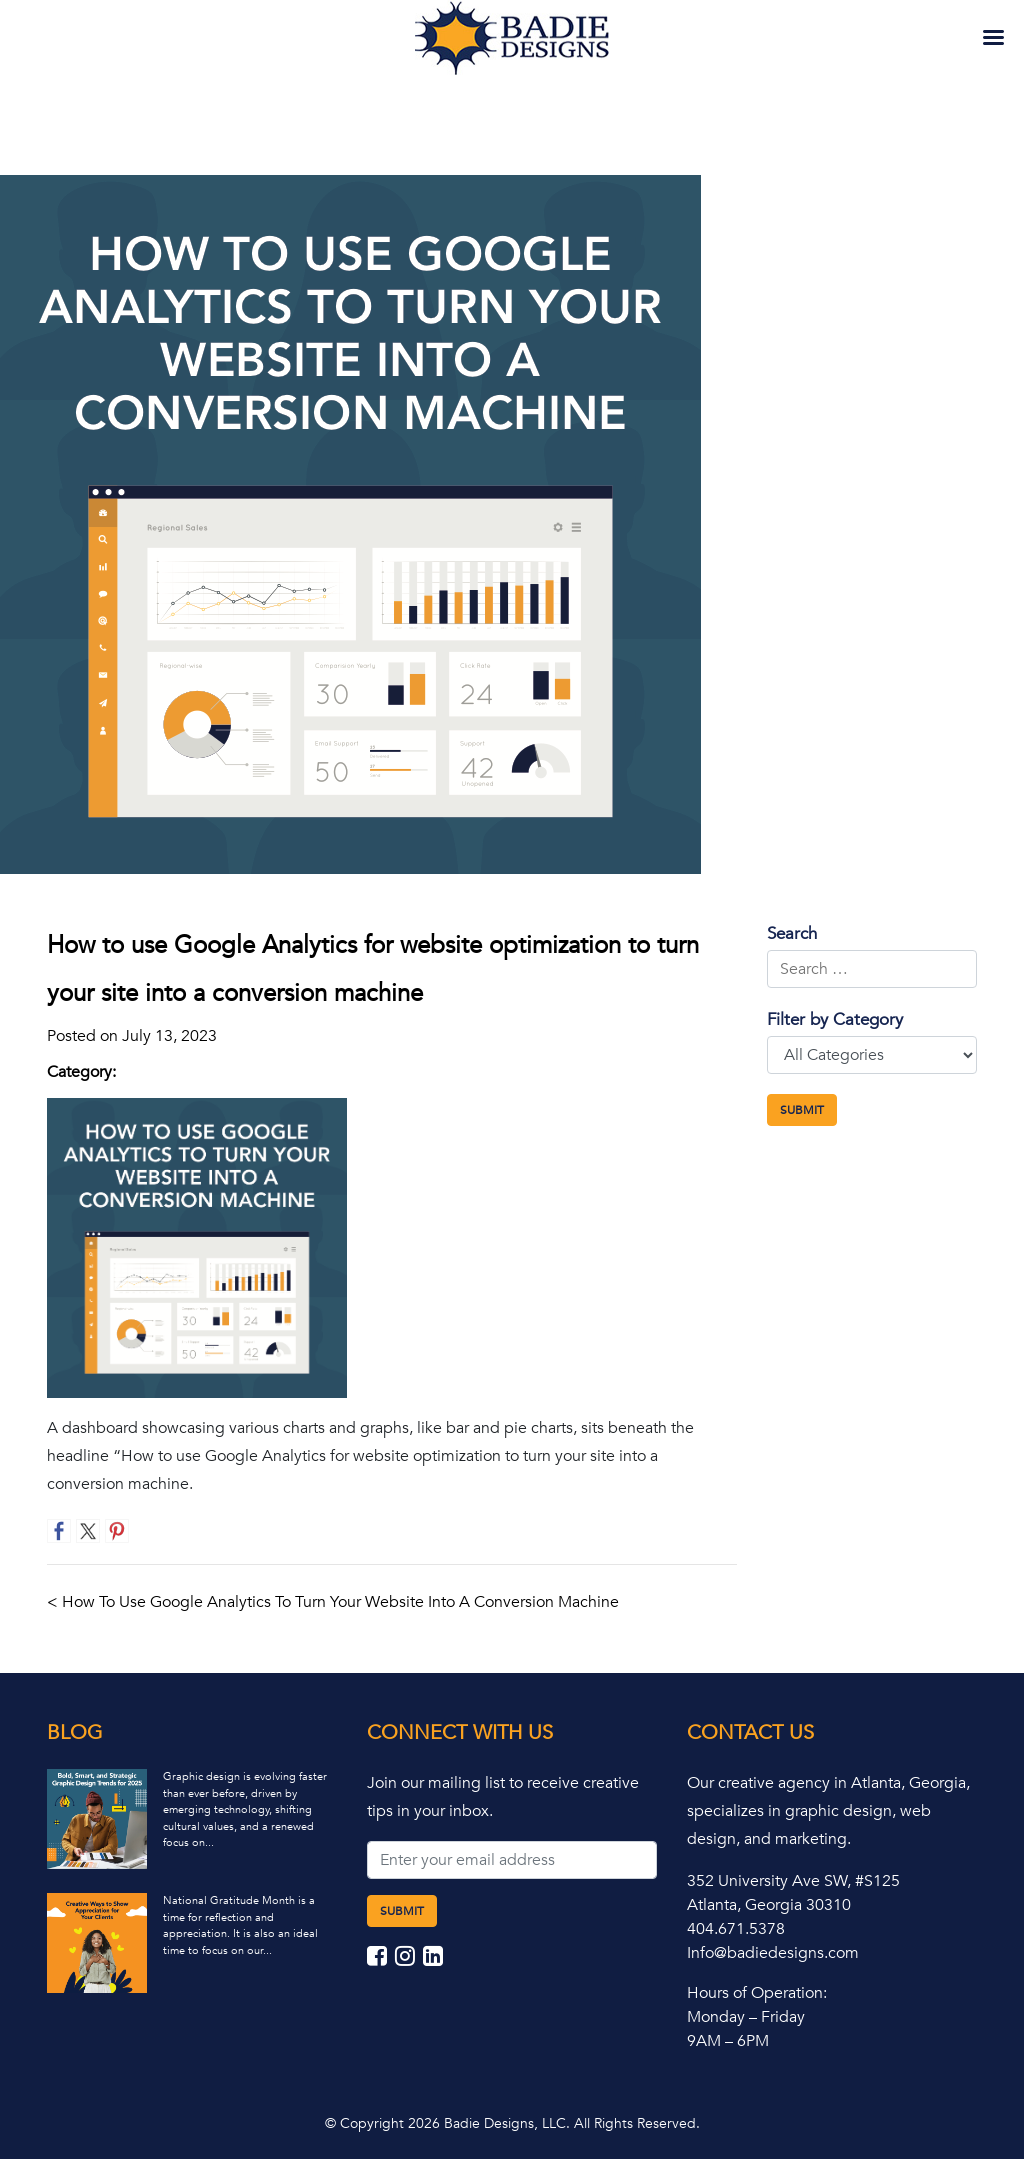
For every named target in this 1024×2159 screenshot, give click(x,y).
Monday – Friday (746, 2017)
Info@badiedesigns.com (773, 1953)
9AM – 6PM (728, 2041)
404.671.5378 (736, 1929)
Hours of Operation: (757, 1993)
